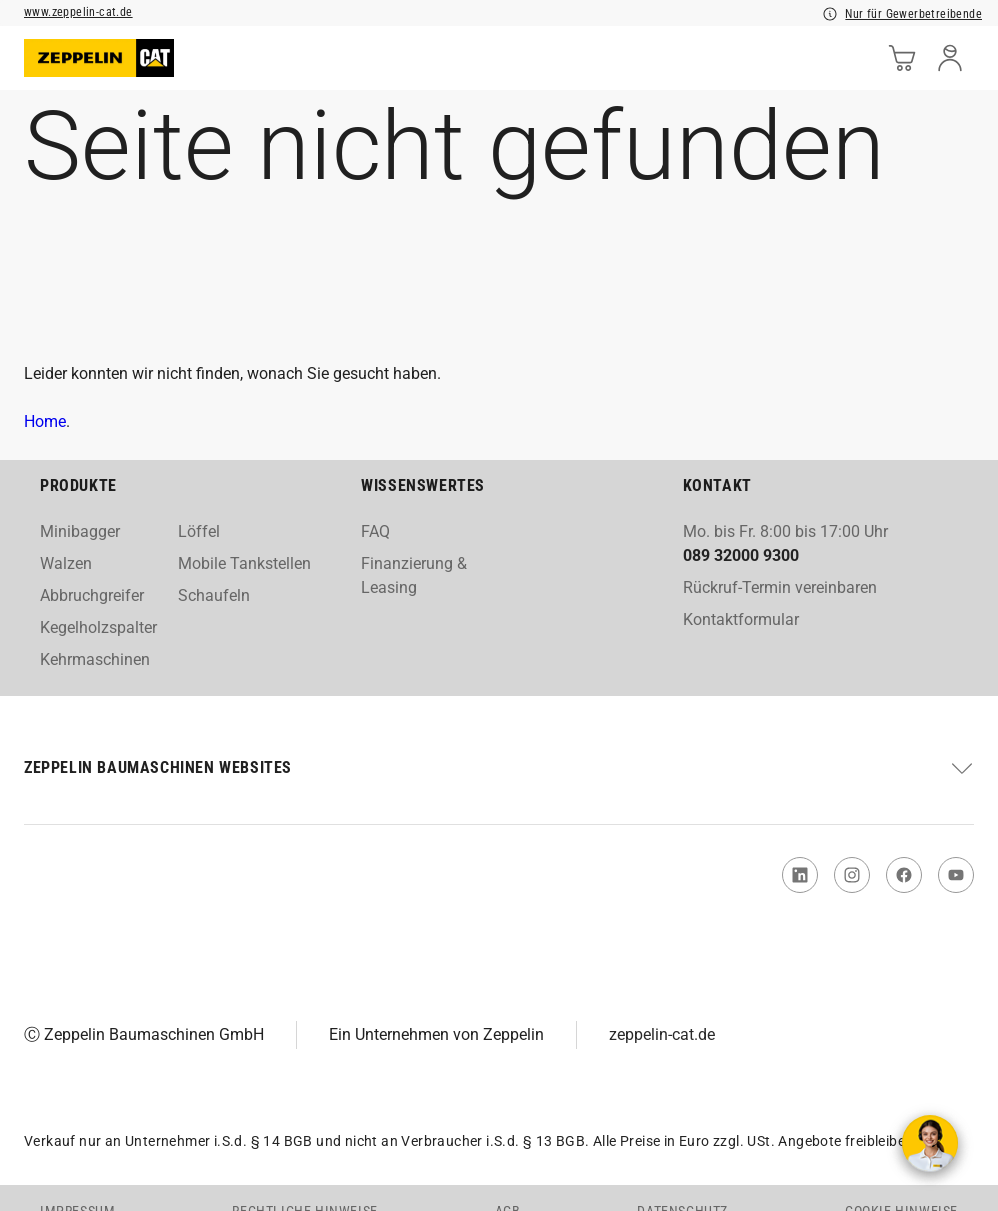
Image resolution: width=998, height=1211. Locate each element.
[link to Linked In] (800, 875)
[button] (499, 768)
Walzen (66, 563)
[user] (950, 58)
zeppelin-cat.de (662, 1034)
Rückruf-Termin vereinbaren (780, 587)
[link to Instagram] (852, 875)
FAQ (375, 531)
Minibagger (80, 531)
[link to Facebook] (904, 875)
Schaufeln (214, 595)
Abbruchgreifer (92, 595)
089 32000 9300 (741, 555)
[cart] (902, 58)
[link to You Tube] (956, 875)
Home (45, 421)
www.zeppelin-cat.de (78, 12)
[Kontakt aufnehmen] (930, 1143)
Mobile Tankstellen (244, 563)
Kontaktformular (741, 619)
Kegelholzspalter (98, 627)
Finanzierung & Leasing (414, 575)
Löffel (199, 531)
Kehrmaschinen (95, 659)
